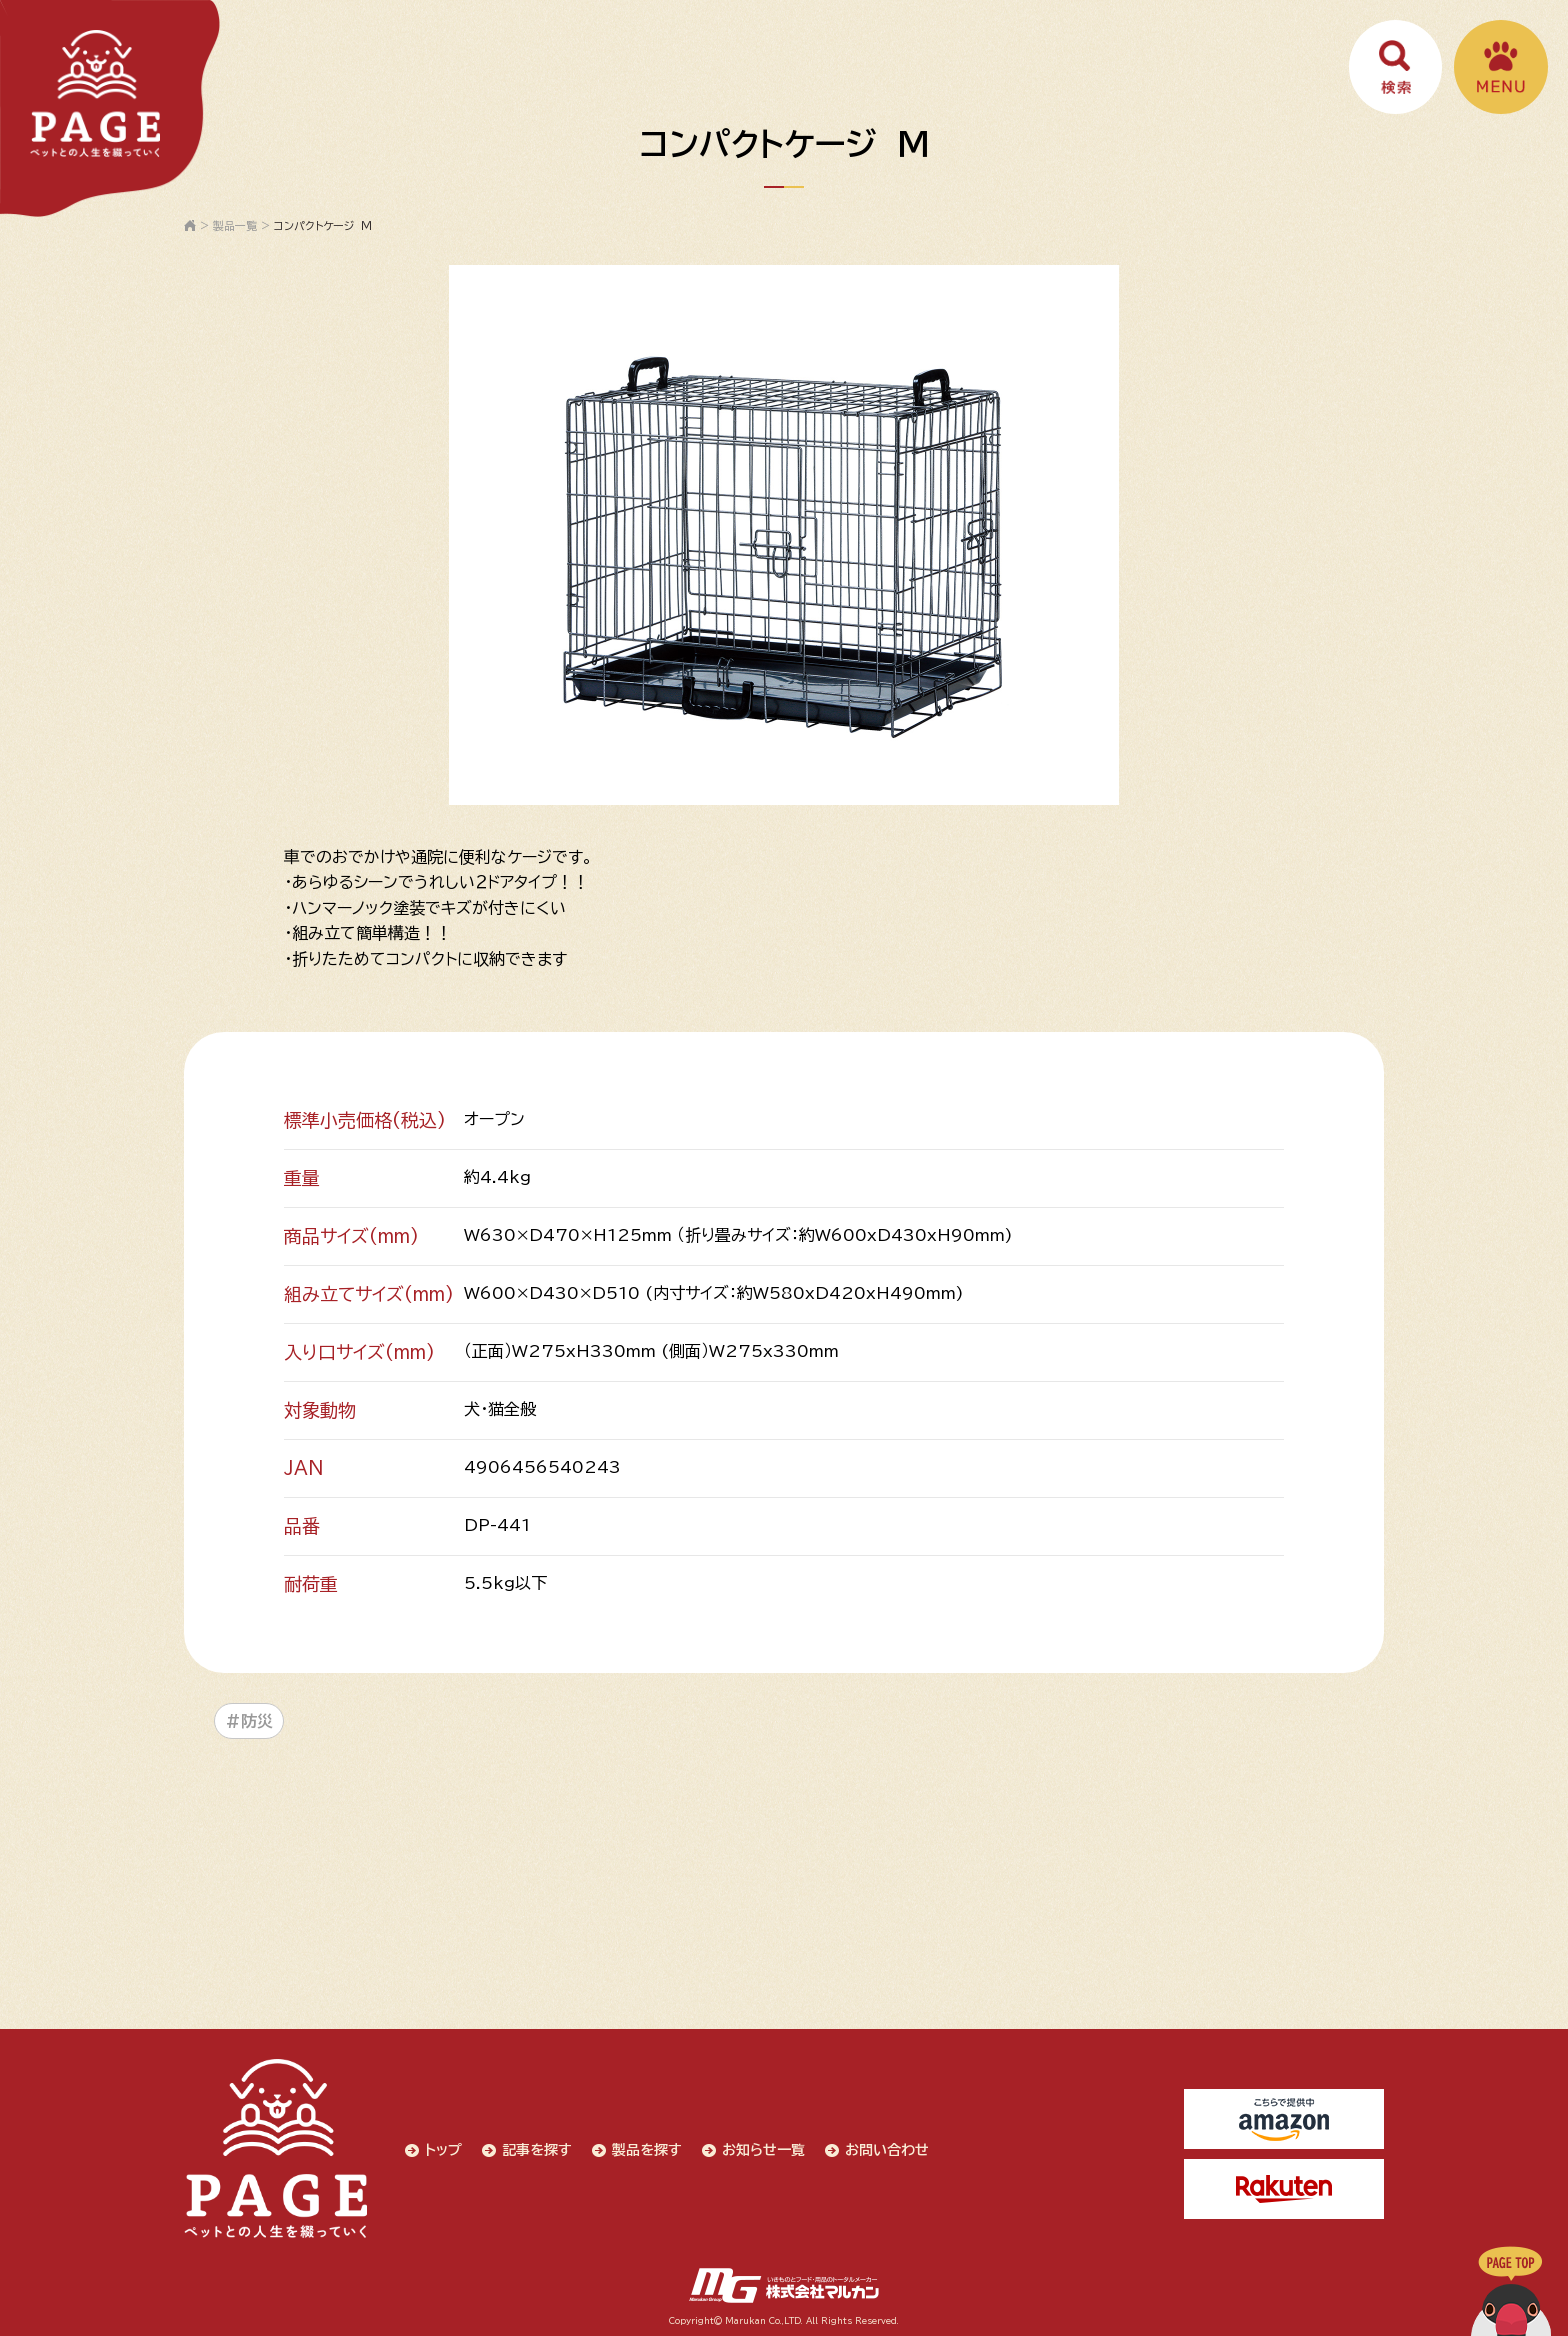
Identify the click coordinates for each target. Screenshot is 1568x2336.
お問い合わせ (886, 2148)
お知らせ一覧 (762, 2148)
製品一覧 (235, 225)
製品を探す (646, 2148)
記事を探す (536, 2148)
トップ (442, 2148)
